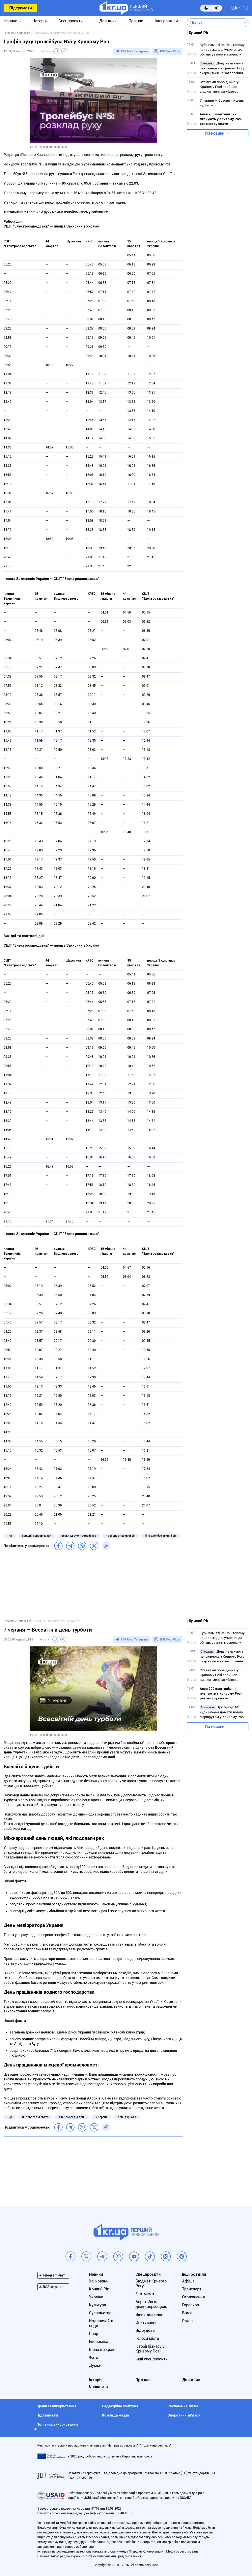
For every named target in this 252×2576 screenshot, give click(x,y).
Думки (95, 2365)
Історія (40, 20)
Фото (93, 2357)
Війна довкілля (149, 2314)
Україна (96, 2297)
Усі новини (214, 133)
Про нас (135, 20)
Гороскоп (190, 2305)
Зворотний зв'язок (184, 2415)
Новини (10, 20)
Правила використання (56, 2406)
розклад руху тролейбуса (78, 1535)
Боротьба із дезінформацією (151, 2304)
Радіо (187, 2320)
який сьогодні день (72, 2117)
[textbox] (214, 23)
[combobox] (214, 23)
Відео (187, 2313)
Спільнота (98, 2386)
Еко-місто (144, 2293)
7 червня (101, 2117)
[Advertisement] (93, 1587)
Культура (97, 2305)
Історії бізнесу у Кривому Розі (149, 2348)
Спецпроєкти (70, 20)
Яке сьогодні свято (35, 2117)
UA (234, 8)
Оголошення (193, 2297)
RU (244, 8)
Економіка (98, 2341)
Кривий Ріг (99, 2289)
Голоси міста (147, 2338)
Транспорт (191, 2289)
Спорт (94, 2333)
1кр (9, 1535)
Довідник (108, 20)
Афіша (188, 2281)
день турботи (127, 2117)
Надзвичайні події (101, 2323)
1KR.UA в (134, 51)
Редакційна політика (120, 2406)
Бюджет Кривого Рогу (151, 2283)
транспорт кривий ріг (120, 1535)
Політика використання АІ (56, 2426)
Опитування (146, 2322)
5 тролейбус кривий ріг (160, 1535)
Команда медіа (115, 2415)
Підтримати (20, 8)
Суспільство (100, 2313)
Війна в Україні (102, 2349)
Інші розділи (166, 20)
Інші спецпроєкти (151, 2359)
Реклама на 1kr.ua (183, 2406)
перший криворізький (36, 1535)
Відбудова (145, 2330)
